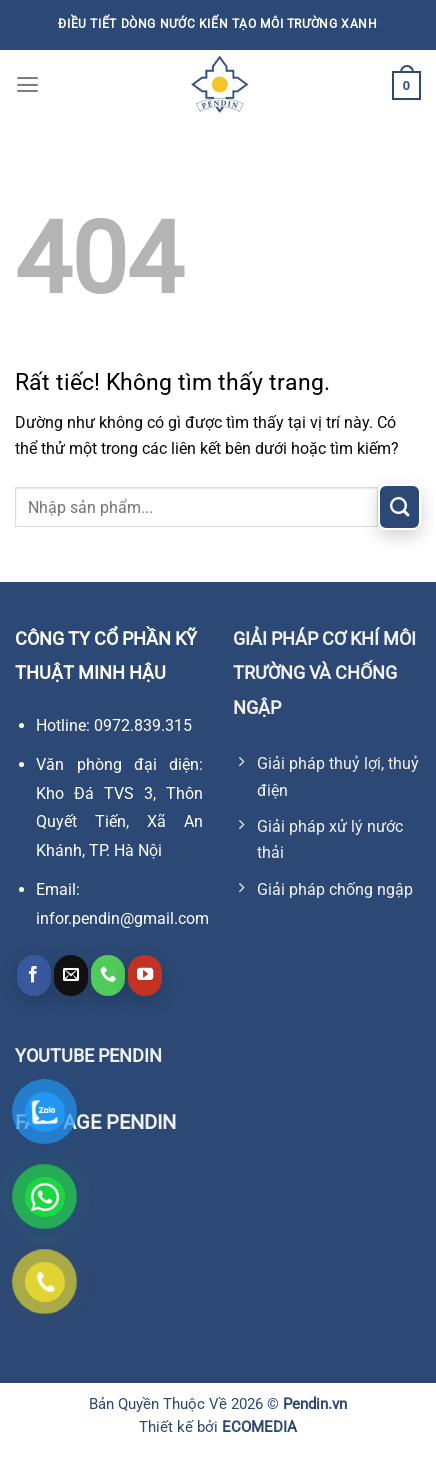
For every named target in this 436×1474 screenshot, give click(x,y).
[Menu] (27, 85)
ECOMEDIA (259, 1427)
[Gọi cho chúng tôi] (108, 975)
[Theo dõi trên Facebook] (34, 975)
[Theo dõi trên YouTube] (145, 975)
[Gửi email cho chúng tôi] (71, 975)
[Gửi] (399, 507)
